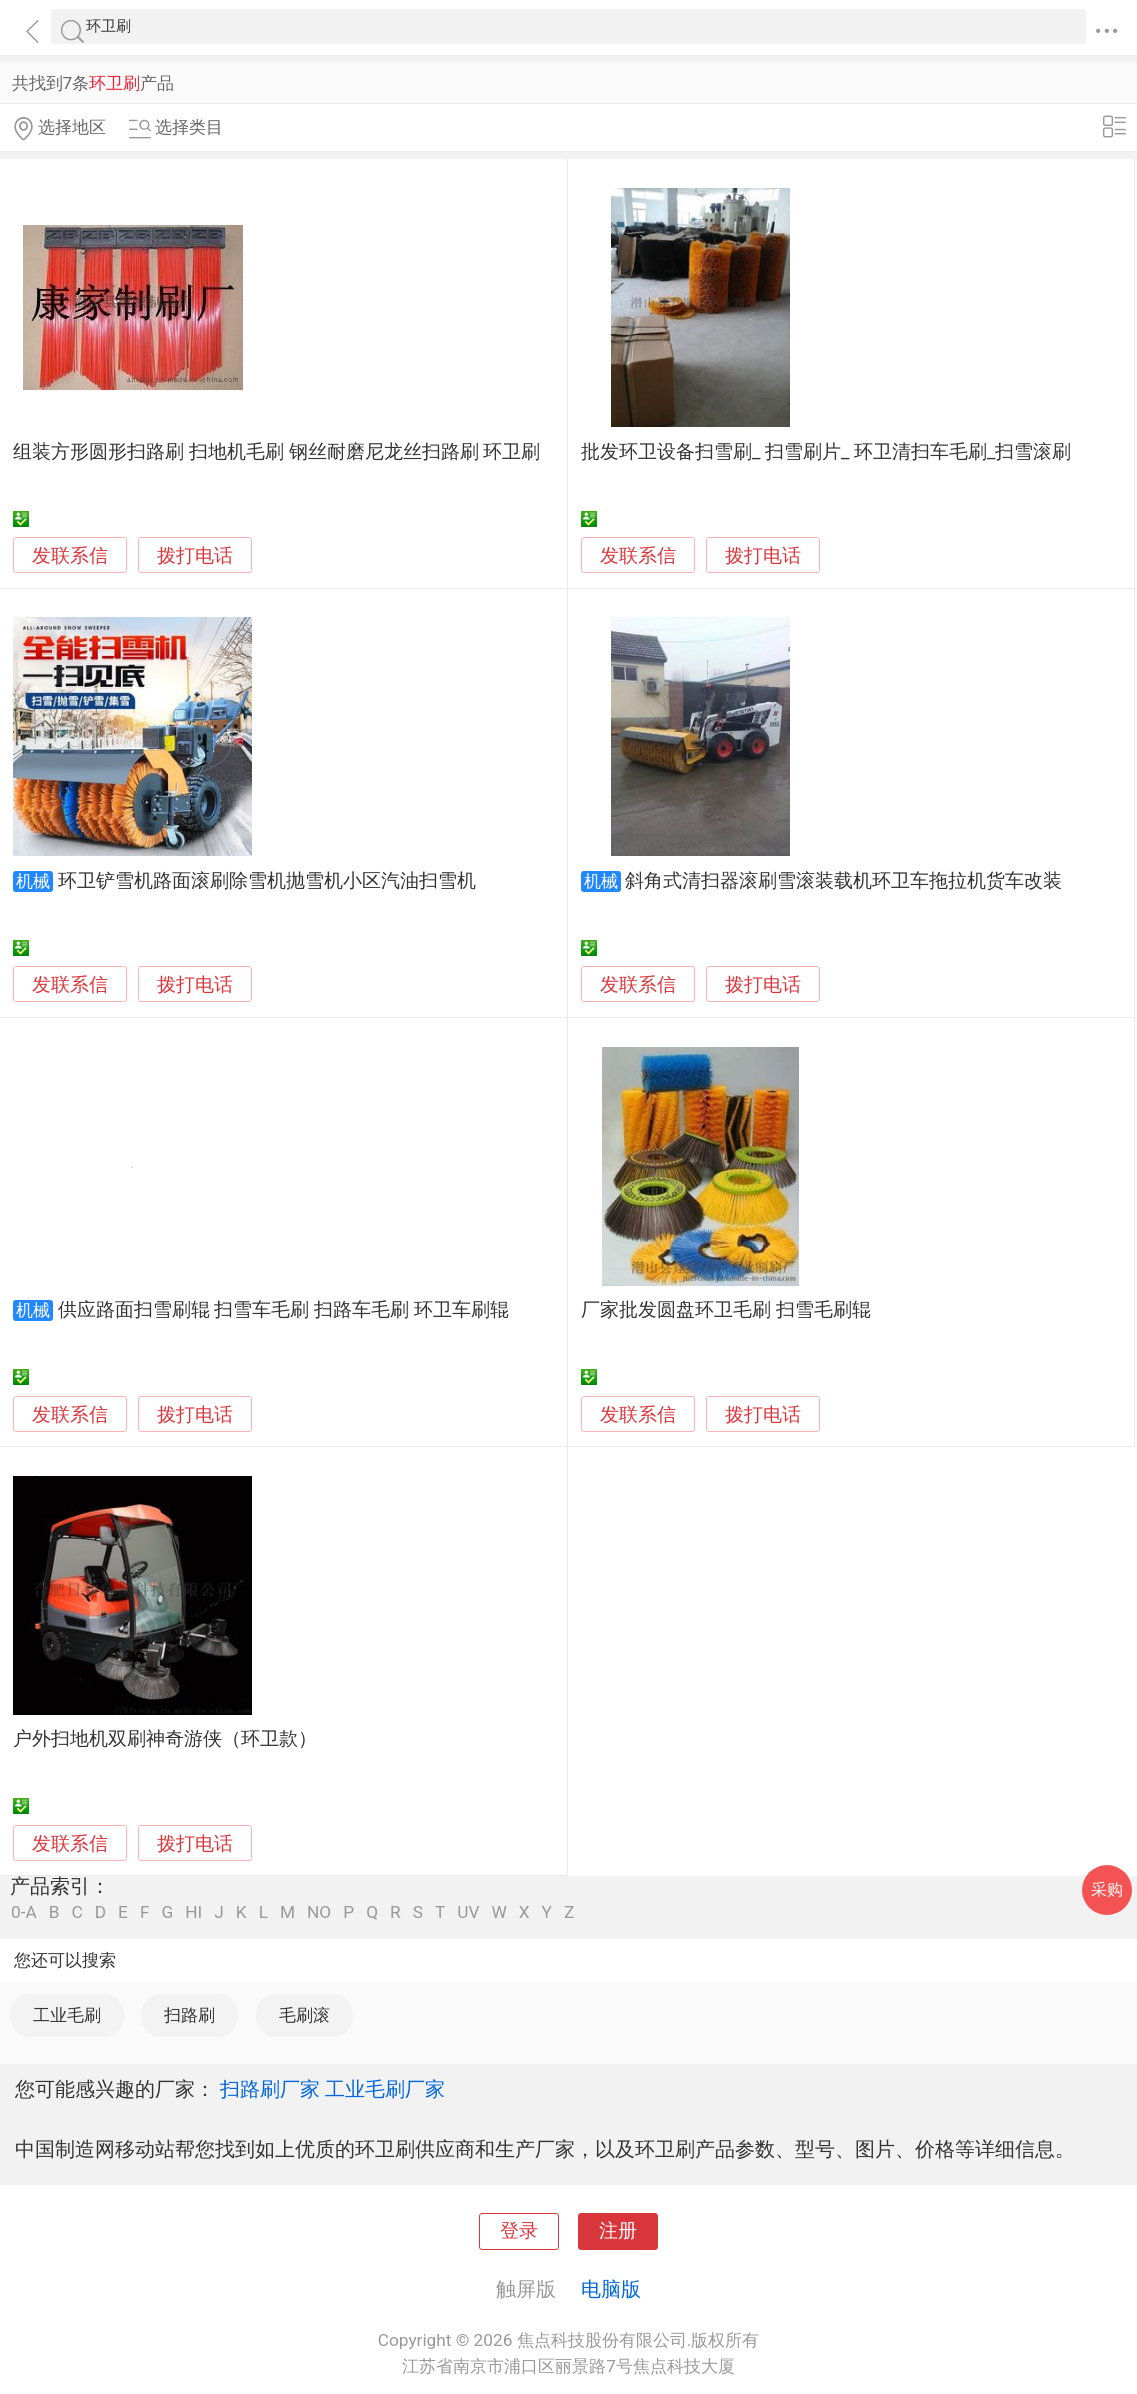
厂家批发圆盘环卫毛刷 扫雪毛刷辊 (726, 1310)
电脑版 (611, 2289)
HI (193, 1912)
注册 (618, 2231)
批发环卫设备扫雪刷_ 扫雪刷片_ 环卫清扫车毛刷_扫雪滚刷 (826, 452)
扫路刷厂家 (270, 2089)
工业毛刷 (67, 2015)
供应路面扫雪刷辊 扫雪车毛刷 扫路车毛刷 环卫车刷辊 (283, 1310)
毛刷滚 (304, 2015)
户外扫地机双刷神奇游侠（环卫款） (165, 1739)
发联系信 (70, 556)
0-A (24, 1912)
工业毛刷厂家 (385, 2089)
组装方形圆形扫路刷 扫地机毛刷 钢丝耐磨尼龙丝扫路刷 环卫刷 (276, 452)
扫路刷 (189, 2015)
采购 (1107, 1889)
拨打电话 (195, 555)
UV (468, 1912)
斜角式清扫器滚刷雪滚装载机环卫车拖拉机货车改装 (843, 881)
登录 (519, 2231)
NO (319, 1912)
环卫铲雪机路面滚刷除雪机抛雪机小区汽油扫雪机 (267, 881)
